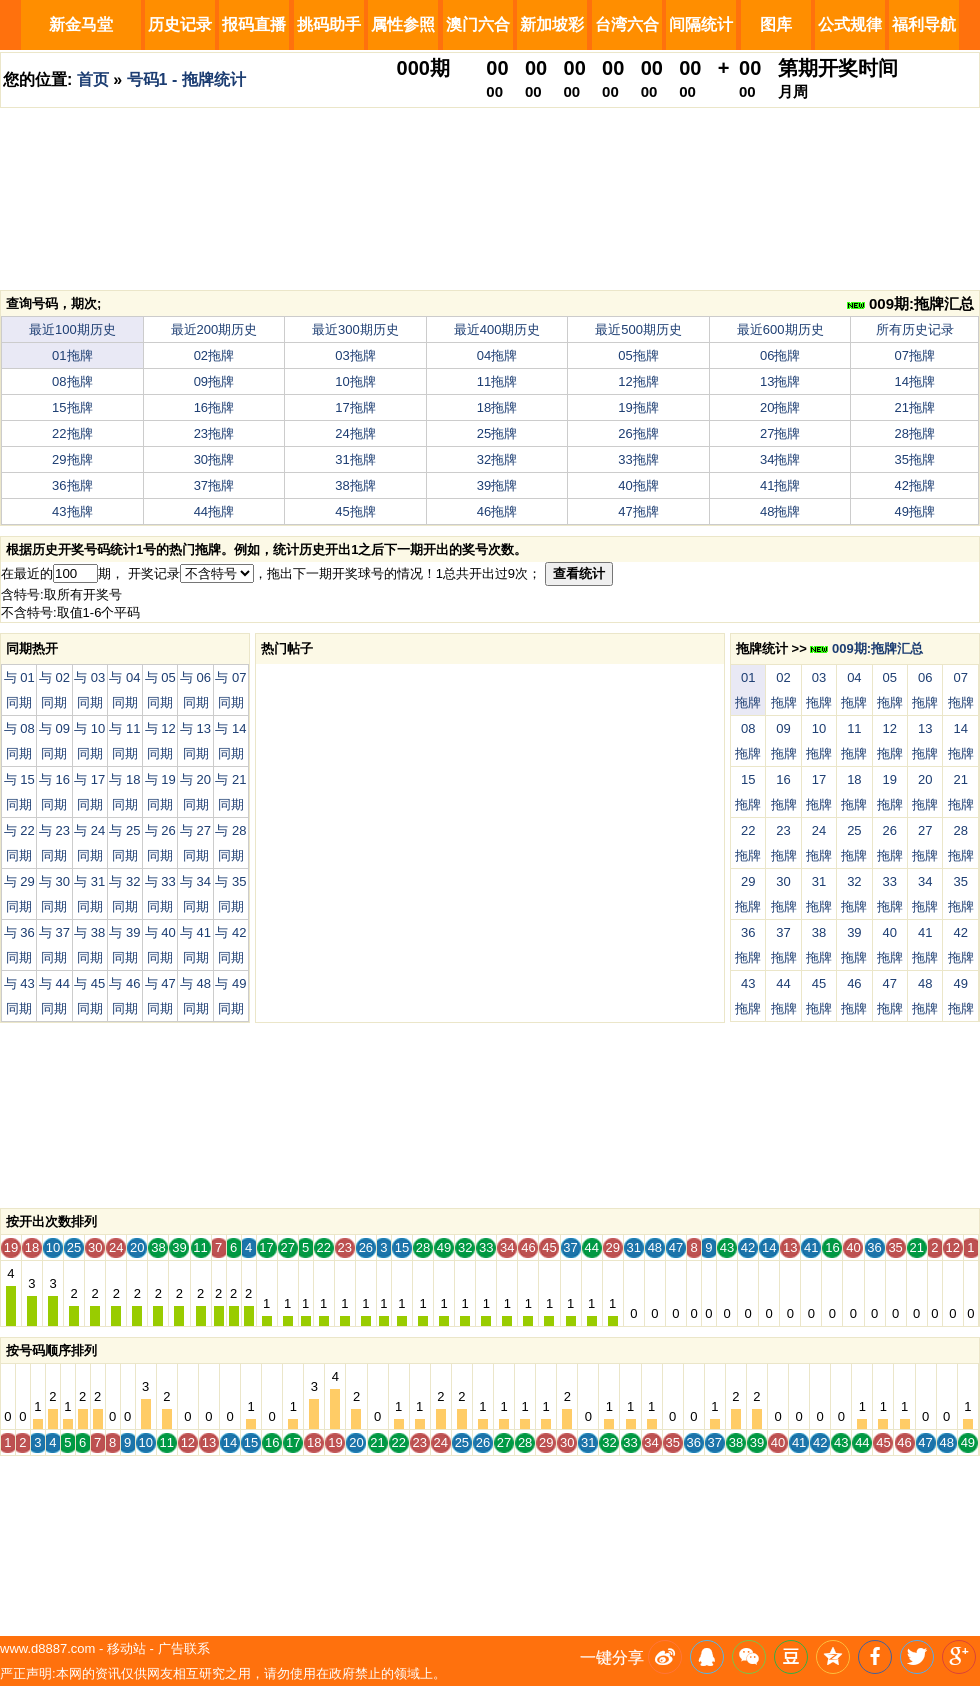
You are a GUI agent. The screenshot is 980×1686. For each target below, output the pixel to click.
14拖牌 (915, 381)
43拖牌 (72, 511)
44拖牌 (214, 511)
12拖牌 (638, 381)
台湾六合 (627, 24)
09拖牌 (214, 381)
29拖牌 (72, 459)
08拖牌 (72, 381)
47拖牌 (638, 511)
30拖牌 (214, 459)
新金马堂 (81, 24)
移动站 (126, 1648)
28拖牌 (915, 433)
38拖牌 (355, 485)
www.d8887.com (47, 1648)
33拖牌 (638, 459)
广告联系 (184, 1648)
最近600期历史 (780, 329)
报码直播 (254, 24)
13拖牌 (780, 381)
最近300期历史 (355, 329)
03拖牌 (355, 355)
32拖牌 (497, 459)
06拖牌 (780, 355)
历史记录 (180, 24)
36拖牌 (72, 485)
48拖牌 (780, 511)
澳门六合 (478, 24)
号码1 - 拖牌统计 (186, 79)
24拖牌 (355, 433)
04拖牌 (497, 355)
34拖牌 (780, 459)
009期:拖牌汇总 (910, 303)
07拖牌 (915, 355)
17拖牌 (355, 407)
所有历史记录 (915, 329)
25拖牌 (497, 433)
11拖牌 (497, 381)
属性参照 (403, 24)
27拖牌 (780, 433)
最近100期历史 (72, 329)
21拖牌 (915, 407)
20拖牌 (780, 407)
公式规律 (850, 24)
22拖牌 (72, 433)
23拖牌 (214, 433)
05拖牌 (638, 355)
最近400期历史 (497, 329)
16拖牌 (214, 407)
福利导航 (924, 24)
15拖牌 (72, 407)
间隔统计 (701, 24)
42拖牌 (915, 485)
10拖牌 (355, 381)
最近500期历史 (638, 329)
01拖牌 (72, 355)
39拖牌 (497, 485)
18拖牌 (497, 407)
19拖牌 (638, 407)
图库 (776, 24)
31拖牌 (355, 459)
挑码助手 (329, 24)
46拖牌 (497, 511)
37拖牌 (214, 485)
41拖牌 (780, 485)
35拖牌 (915, 459)
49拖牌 (915, 511)
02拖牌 (214, 355)
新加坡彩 (552, 24)
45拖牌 (355, 511)
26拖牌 (638, 433)
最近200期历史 (214, 329)
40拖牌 (638, 485)
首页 (93, 79)
